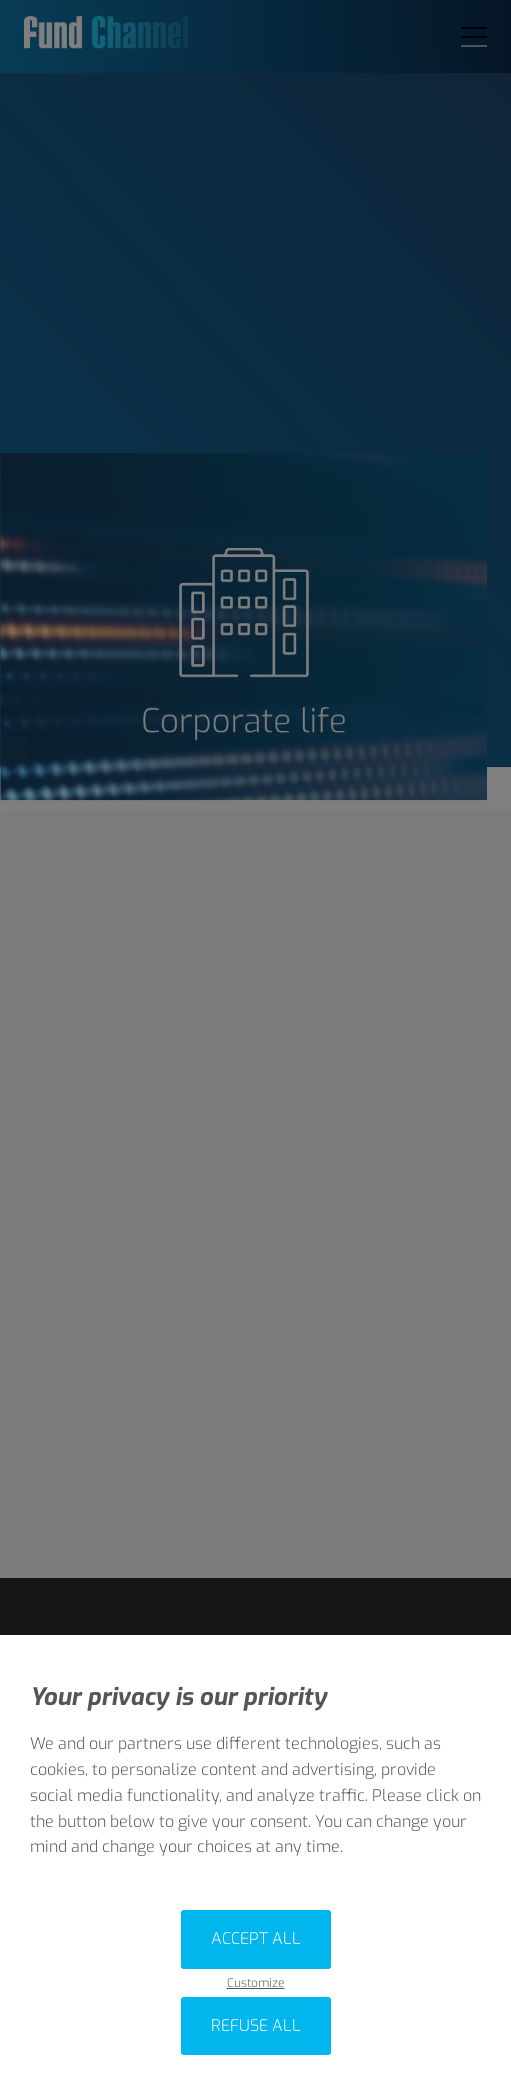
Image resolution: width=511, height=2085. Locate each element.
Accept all (256, 1938)
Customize (256, 1983)
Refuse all (256, 2025)
